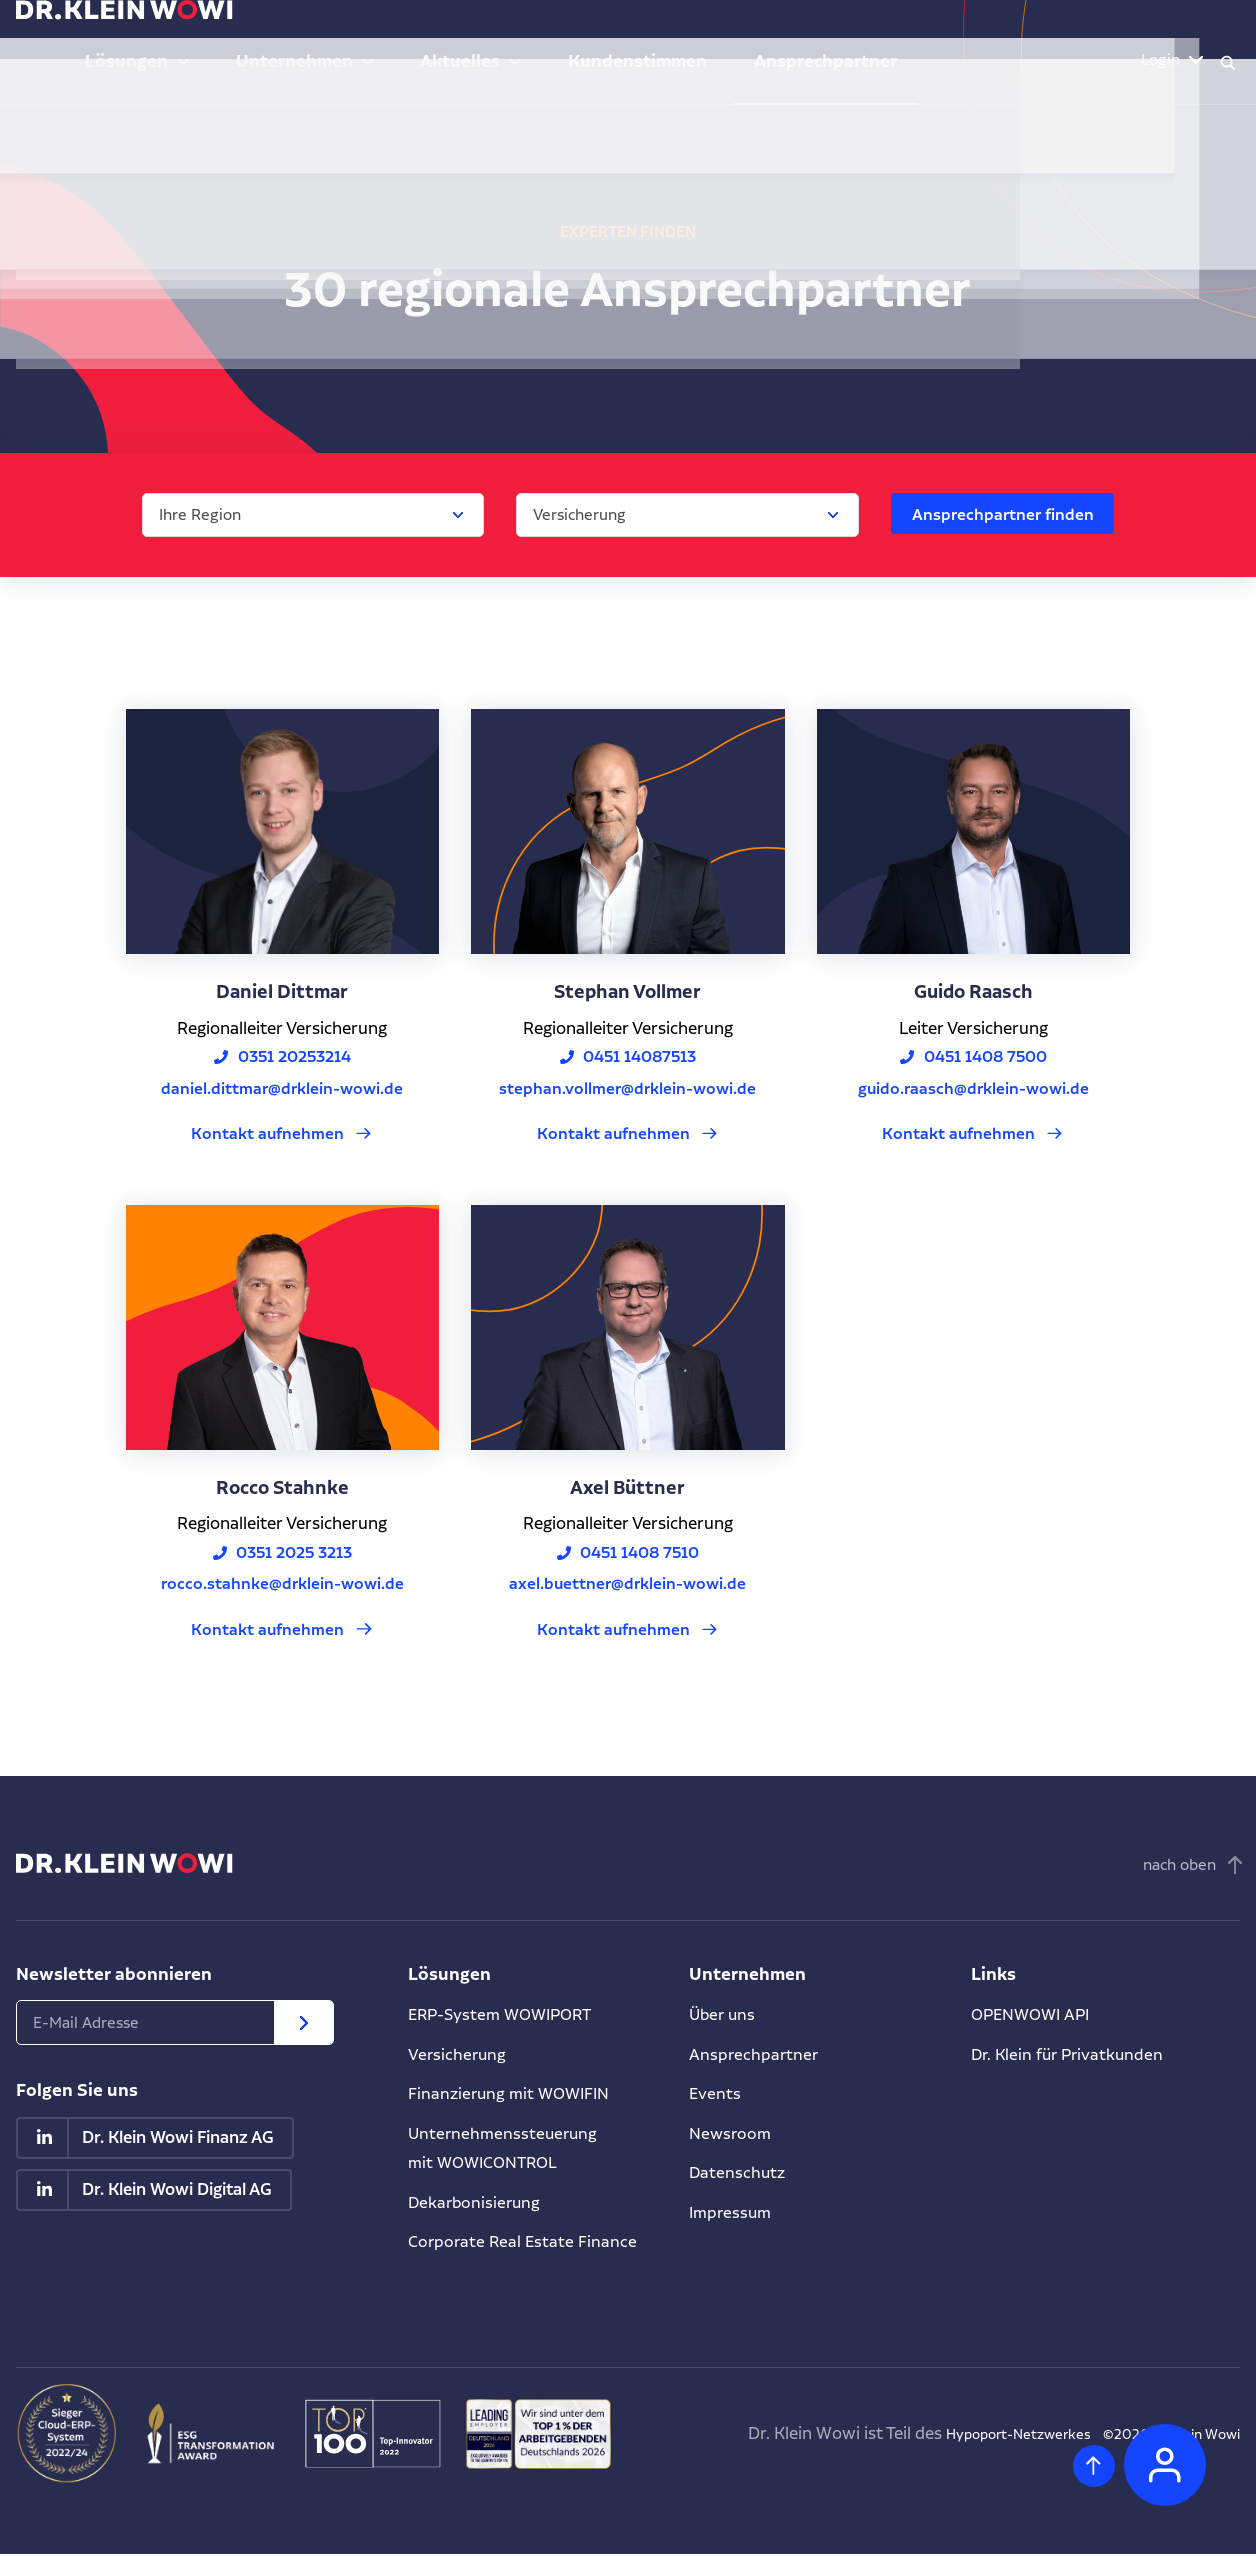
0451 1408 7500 (986, 1057)
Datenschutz (738, 2175)
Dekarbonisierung (476, 2204)
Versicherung (458, 2056)
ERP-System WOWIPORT (506, 2017)
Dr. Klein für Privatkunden (1071, 2056)
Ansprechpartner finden (1000, 514)
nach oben (1179, 1867)
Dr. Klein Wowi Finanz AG (179, 2141)
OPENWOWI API (1034, 2017)
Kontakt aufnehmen (268, 1135)
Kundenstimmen (749, 39)
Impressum (732, 2214)
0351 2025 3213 (295, 1554)
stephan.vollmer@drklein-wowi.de (627, 1089)
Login (1139, 39)
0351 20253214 (294, 1057)
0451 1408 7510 (640, 1554)
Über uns (724, 2017)
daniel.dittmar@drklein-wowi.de (282, 1089)
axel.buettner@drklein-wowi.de (627, 1586)
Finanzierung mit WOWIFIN (513, 2096)
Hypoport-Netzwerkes (968, 2436)
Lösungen (323, 39)
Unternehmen (463, 39)
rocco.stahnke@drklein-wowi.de (282, 1586)
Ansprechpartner (900, 39)
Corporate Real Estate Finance (524, 2244)
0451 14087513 (640, 1057)
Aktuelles (602, 39)
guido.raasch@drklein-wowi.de (973, 1089)
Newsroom (731, 2135)
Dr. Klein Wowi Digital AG (178, 2194)
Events (715, 2096)
